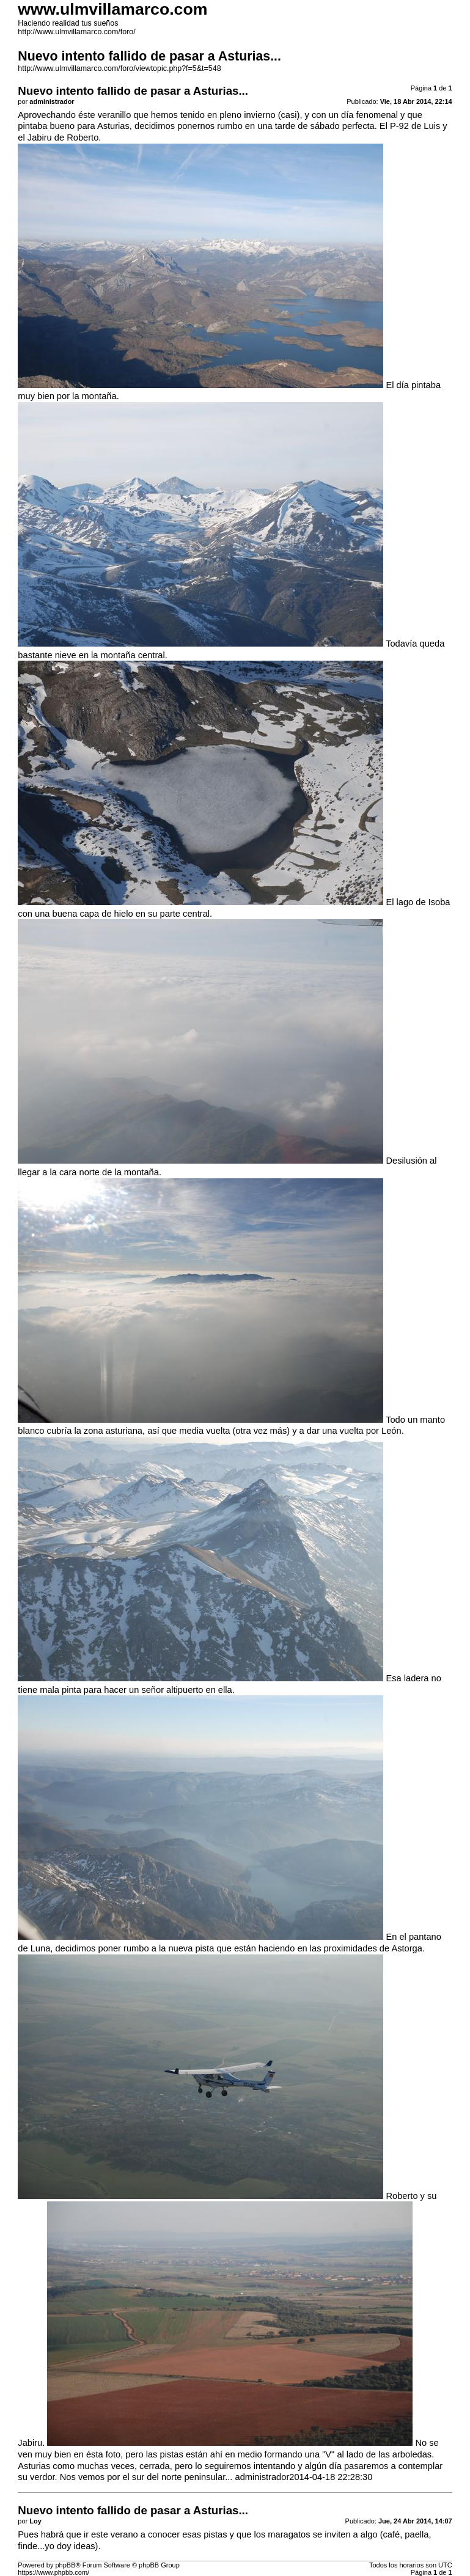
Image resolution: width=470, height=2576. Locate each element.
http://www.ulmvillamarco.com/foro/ (76, 32)
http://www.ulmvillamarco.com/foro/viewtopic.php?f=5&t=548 (119, 68)
